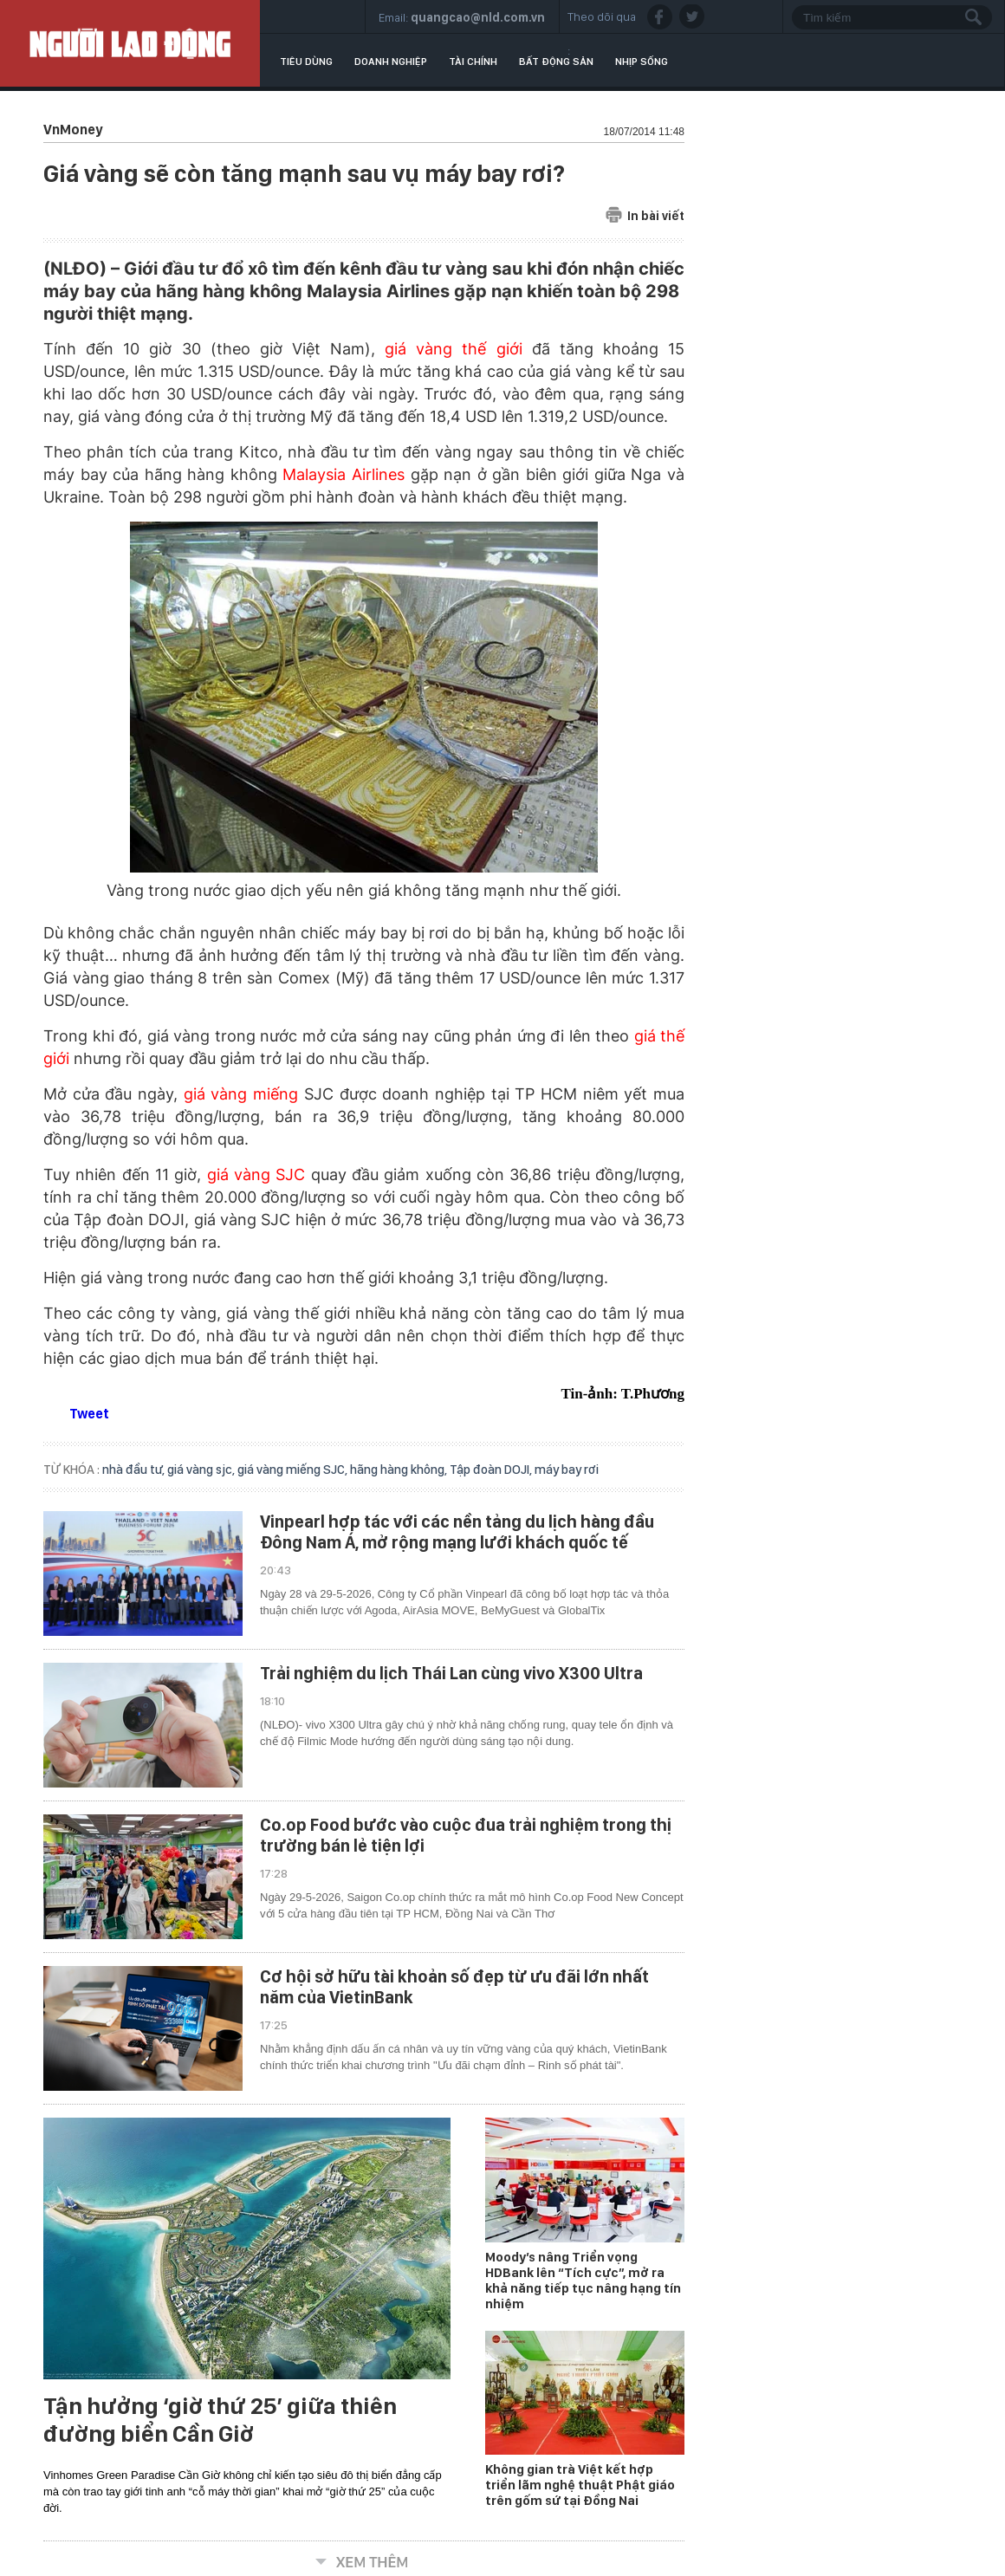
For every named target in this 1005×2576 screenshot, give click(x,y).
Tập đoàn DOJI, (492, 1469)
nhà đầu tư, (134, 1469)
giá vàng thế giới (453, 349)
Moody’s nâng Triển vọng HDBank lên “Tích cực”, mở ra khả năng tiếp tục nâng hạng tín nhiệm (583, 2280)
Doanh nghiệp (390, 61)
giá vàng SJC (256, 1174)
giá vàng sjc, (202, 1469)
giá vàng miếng (241, 1094)
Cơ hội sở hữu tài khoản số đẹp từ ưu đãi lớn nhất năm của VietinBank (454, 1987)
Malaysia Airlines (343, 474)
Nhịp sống (641, 61)
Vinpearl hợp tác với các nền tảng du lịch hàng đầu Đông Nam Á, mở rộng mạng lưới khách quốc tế (457, 1532)
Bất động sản (556, 61)
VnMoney (72, 129)
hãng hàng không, (400, 1469)
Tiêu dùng (306, 61)
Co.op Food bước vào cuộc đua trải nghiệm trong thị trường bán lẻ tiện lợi (465, 1835)
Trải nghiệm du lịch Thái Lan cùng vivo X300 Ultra (451, 1673)
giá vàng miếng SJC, (293, 1469)
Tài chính (473, 61)
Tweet (89, 1413)
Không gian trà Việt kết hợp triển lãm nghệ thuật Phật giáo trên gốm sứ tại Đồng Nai (580, 2485)
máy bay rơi (567, 1469)
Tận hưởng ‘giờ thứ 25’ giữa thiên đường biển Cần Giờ (220, 2420)
